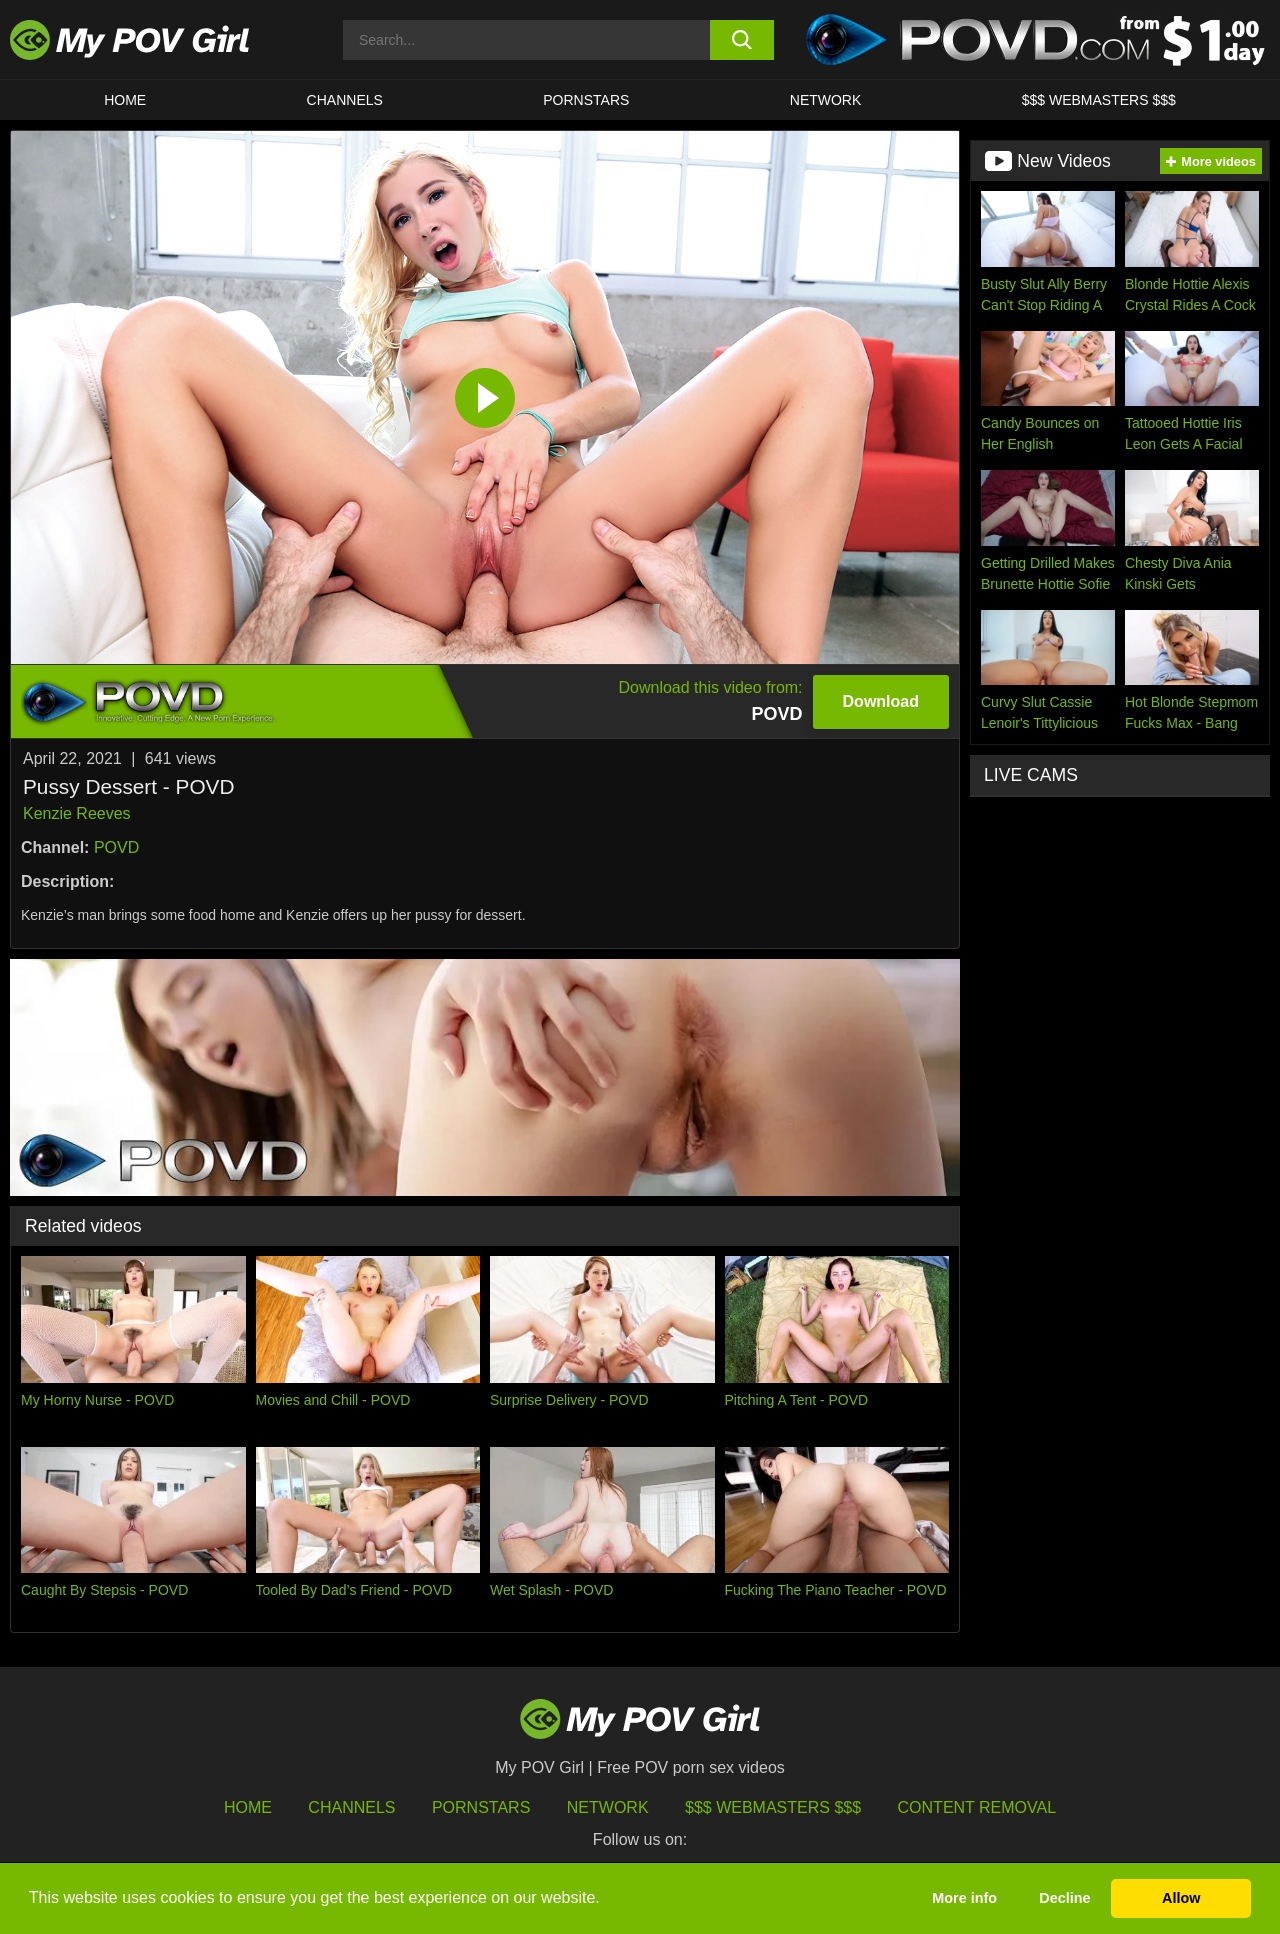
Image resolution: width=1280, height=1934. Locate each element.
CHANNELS (345, 100)
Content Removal (977, 1807)
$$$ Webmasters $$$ (773, 1807)
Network (826, 100)
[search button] (742, 40)
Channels (351, 1807)
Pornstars (586, 100)
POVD (116, 847)
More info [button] (964, 1898)
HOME (125, 100)
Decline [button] (1064, 1898)
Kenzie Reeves (77, 813)
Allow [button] (1181, 1898)
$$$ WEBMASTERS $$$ (1099, 100)
